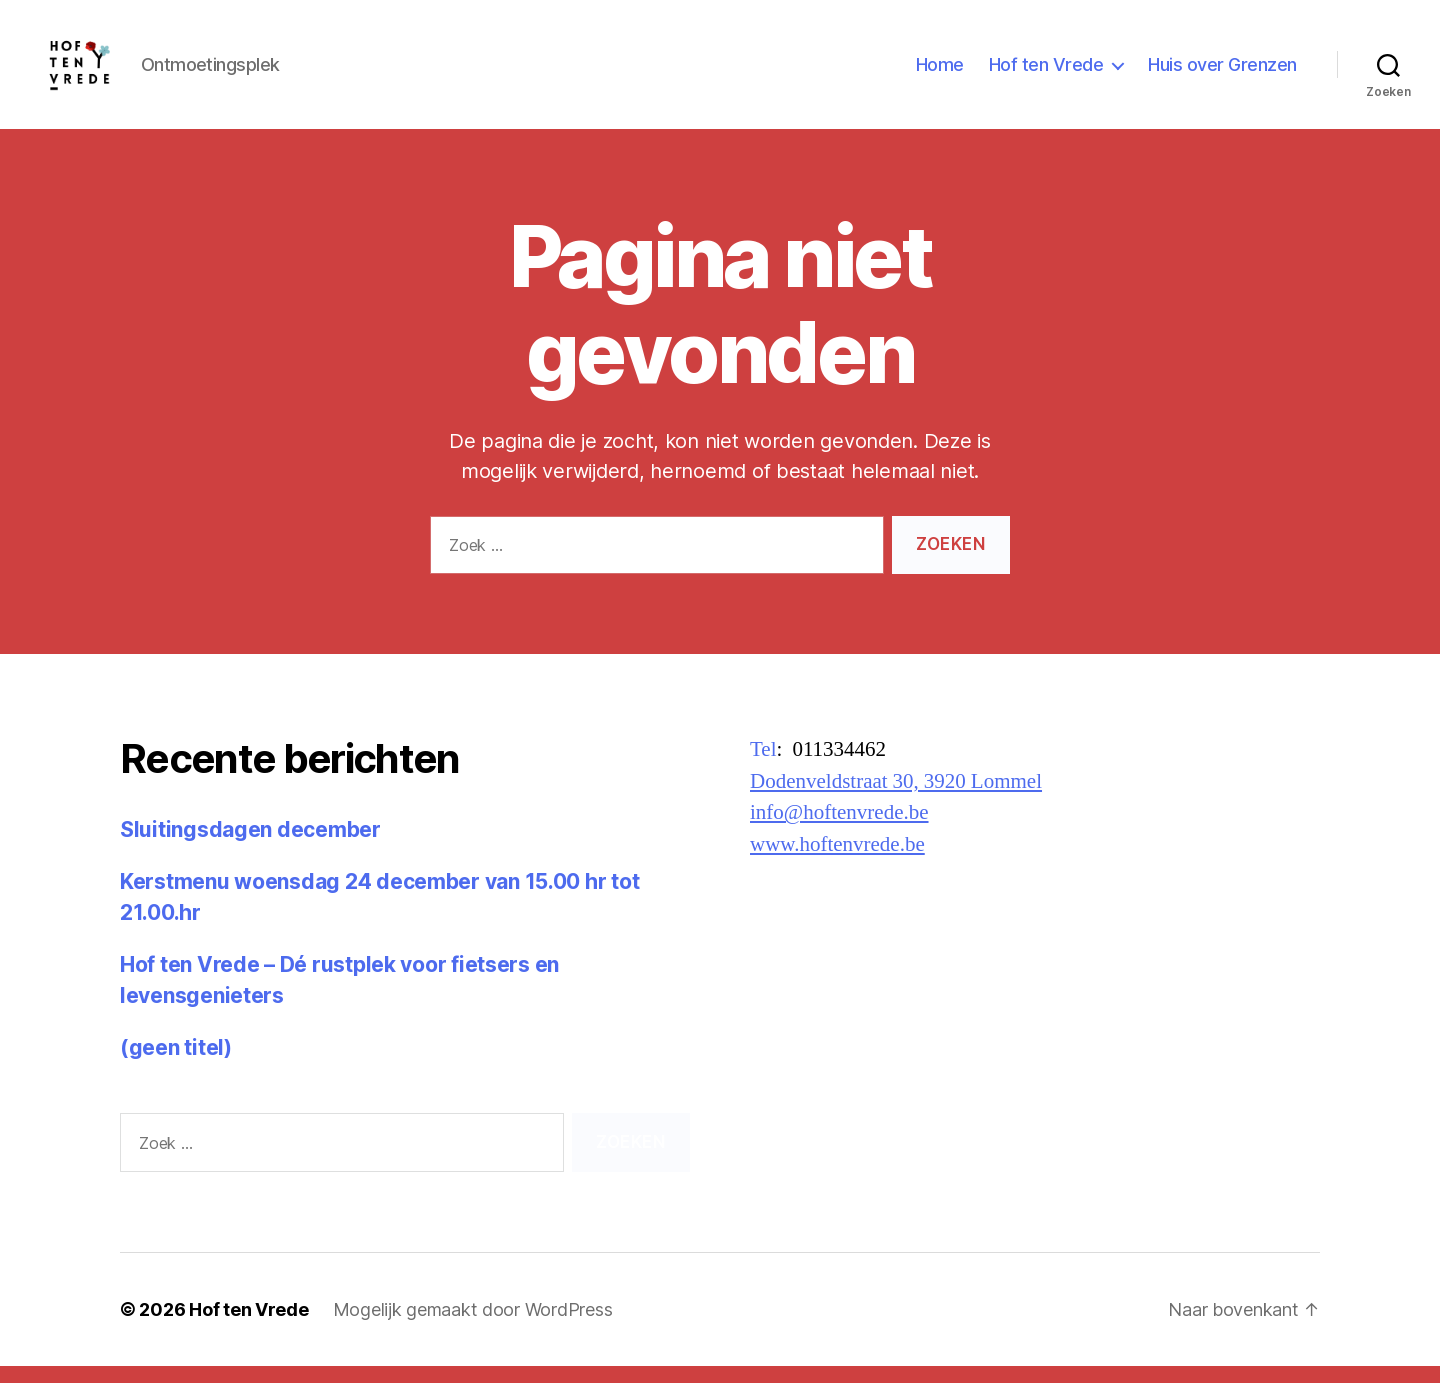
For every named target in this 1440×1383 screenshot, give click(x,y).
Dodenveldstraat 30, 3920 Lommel (896, 797)
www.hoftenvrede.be (837, 860)
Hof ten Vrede (1046, 72)
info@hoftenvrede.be (839, 829)
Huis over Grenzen (1222, 72)
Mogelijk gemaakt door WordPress (473, 1326)
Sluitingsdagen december (250, 846)
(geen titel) (176, 1063)
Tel (763, 766)
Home (940, 72)
